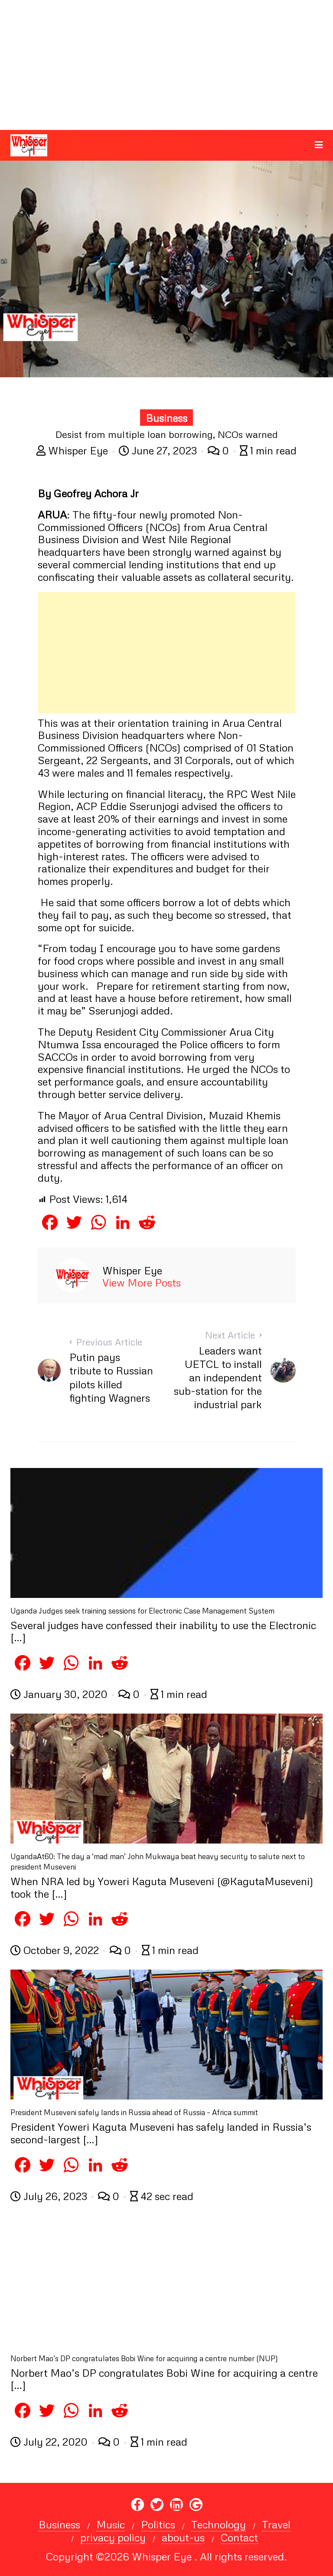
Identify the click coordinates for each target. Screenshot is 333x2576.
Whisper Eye (73, 450)
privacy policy (113, 2537)
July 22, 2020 (50, 2441)
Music (110, 2524)
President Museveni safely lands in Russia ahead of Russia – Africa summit (134, 2112)
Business (166, 418)
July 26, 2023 (50, 2196)
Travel (276, 2524)
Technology (218, 2524)
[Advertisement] (166, 65)
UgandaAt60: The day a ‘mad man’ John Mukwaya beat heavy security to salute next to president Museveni (157, 1861)
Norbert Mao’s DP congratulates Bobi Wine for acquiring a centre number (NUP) (144, 2358)
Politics (158, 2524)
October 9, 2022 (55, 1950)
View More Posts (141, 1283)
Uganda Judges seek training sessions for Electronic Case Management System (142, 1610)
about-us (183, 2537)
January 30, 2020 (60, 1694)
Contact (239, 2537)
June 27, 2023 (159, 450)
